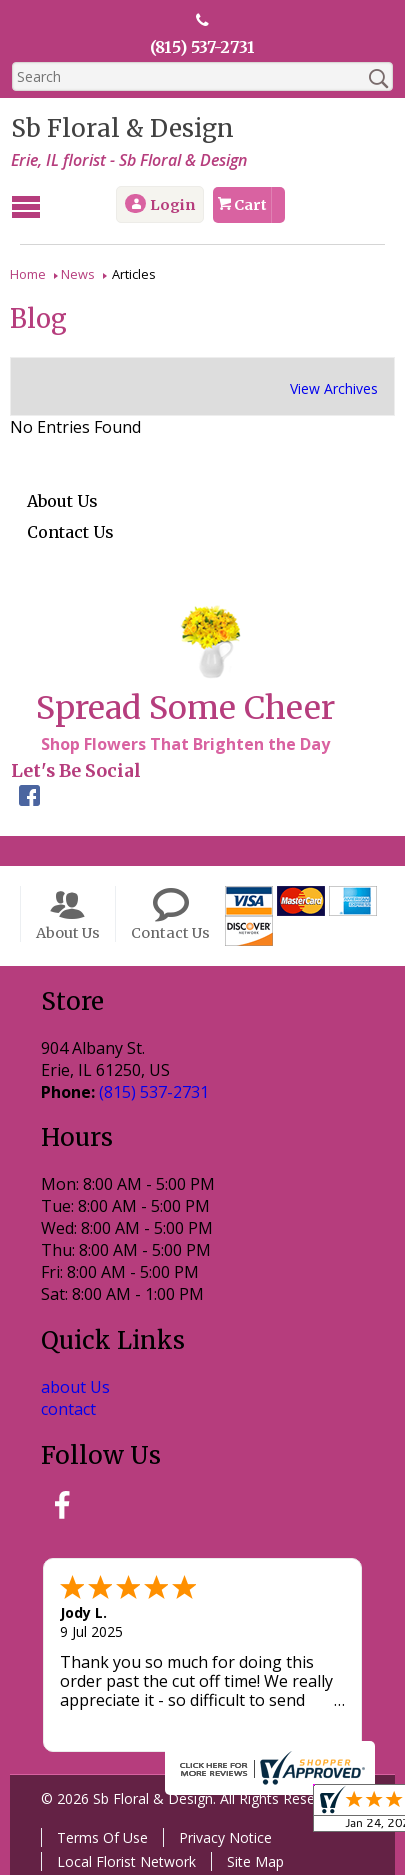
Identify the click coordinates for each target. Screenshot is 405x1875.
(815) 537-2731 (202, 47)
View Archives (334, 387)
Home (28, 273)
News (78, 273)
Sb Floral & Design (121, 128)
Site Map (254, 1860)
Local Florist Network (125, 1860)
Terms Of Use (101, 1836)
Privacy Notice (224, 1836)
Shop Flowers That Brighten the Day (184, 743)
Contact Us (70, 531)
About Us (62, 500)
